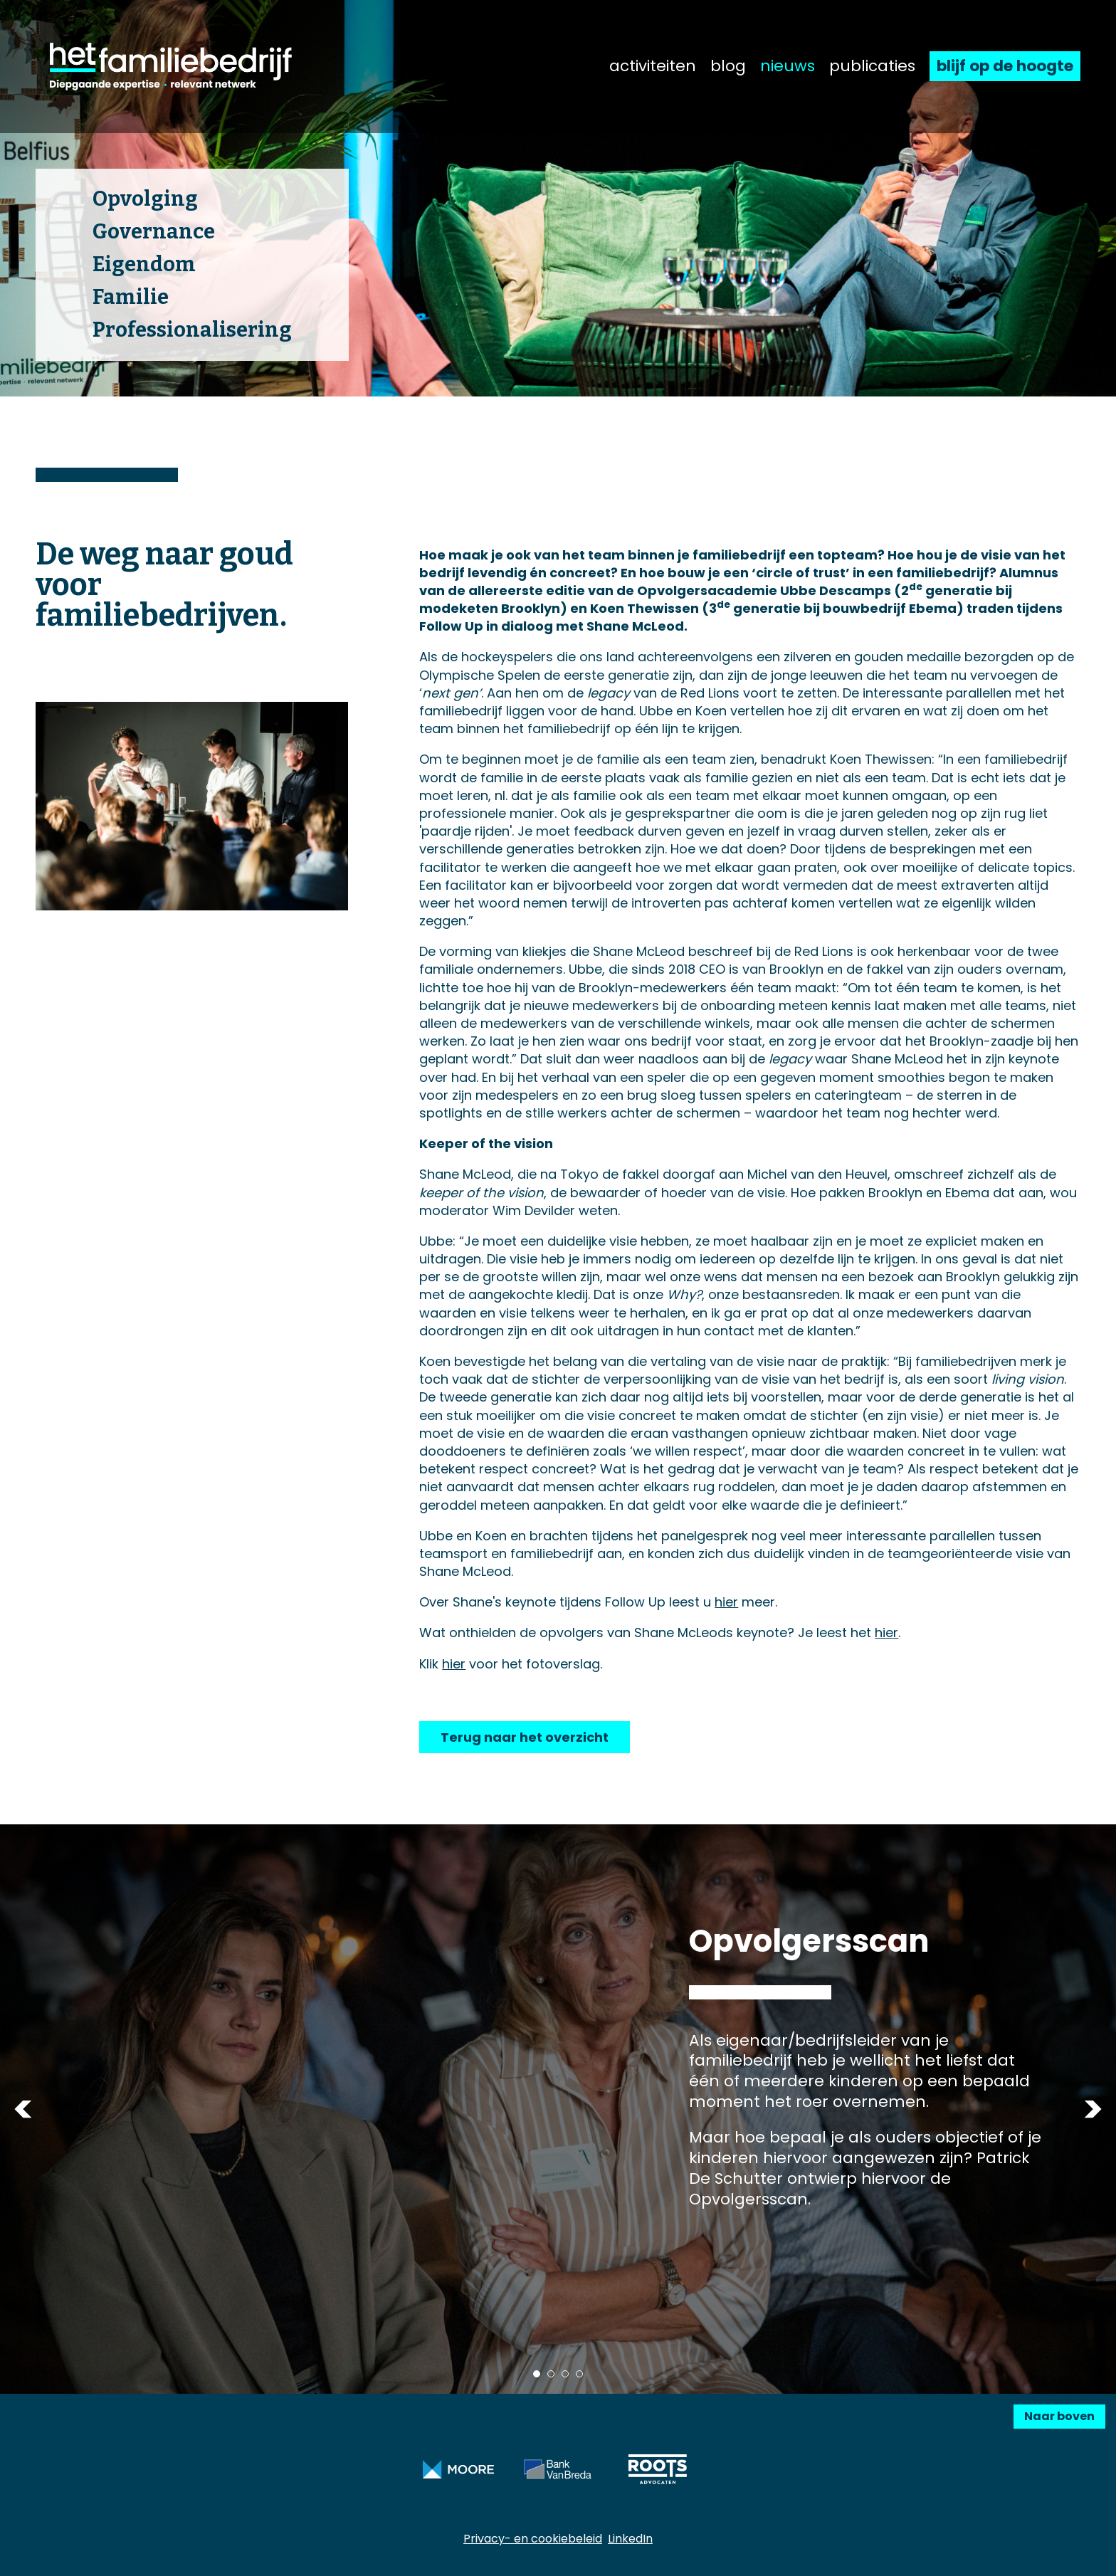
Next (1093, 2109)
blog (728, 66)
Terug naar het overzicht (525, 1737)
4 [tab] (579, 2373)
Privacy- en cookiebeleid (532, 2538)
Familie (131, 297)
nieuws (787, 66)
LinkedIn (630, 2538)
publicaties (872, 66)
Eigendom (144, 264)
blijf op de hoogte (1005, 66)
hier (726, 1602)
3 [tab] (565, 2373)
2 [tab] (550, 2373)
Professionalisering (192, 329)
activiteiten (652, 66)
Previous (23, 2109)
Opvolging (145, 198)
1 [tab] (536, 2373)
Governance (154, 231)
